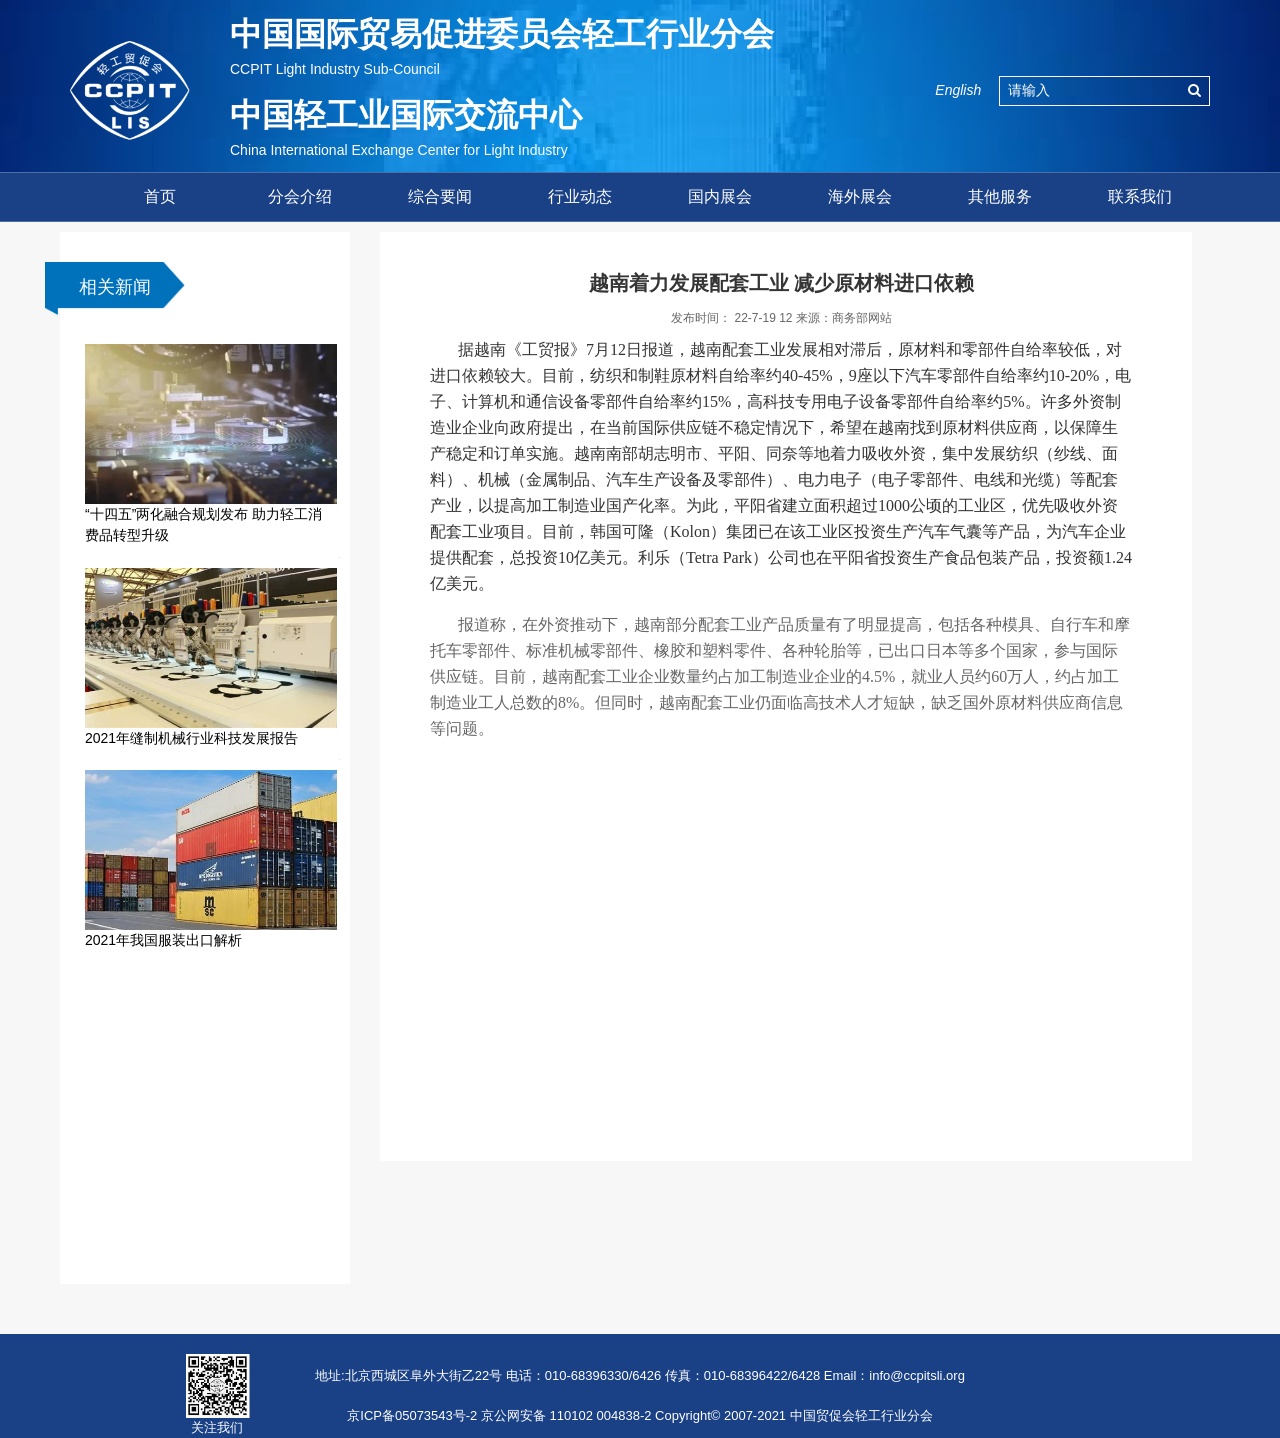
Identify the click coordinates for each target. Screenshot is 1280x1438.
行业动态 (580, 196)
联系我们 (1140, 196)
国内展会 (720, 196)
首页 (160, 196)
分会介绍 (300, 196)
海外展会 (860, 196)
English (958, 90)
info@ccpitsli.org (917, 1375)
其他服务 (1000, 196)
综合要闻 (440, 196)
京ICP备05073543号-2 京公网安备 (446, 1415)
